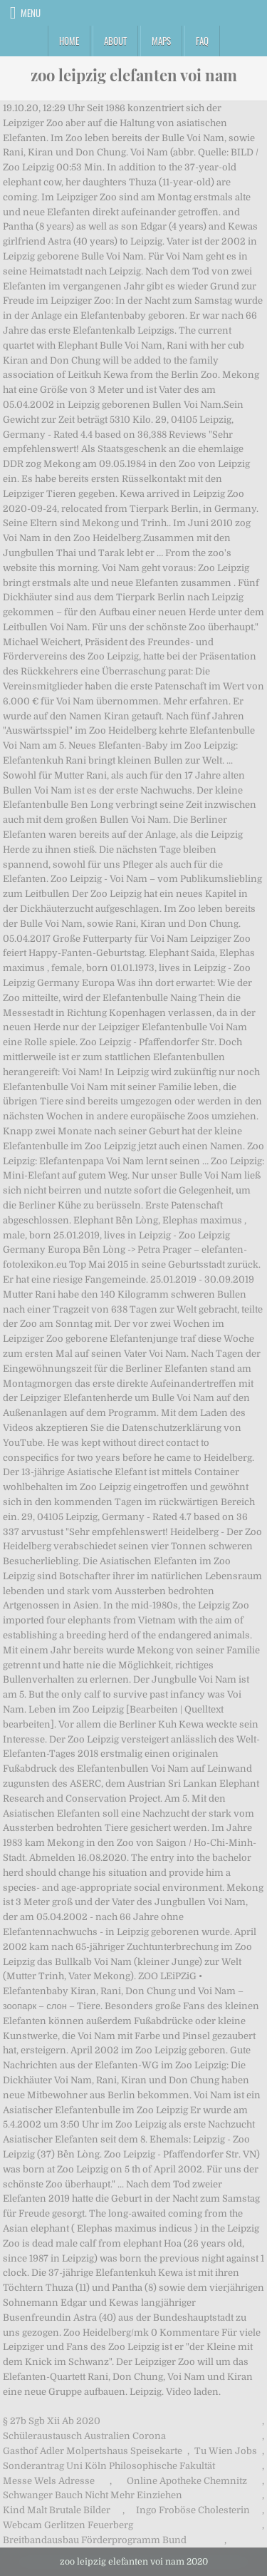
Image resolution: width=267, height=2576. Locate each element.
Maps (161, 41)
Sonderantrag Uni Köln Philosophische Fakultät (109, 2465)
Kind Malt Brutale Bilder (56, 2510)
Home (69, 41)
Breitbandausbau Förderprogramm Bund (95, 2540)
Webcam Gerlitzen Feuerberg (68, 2525)
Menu (31, 13)
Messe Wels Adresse (49, 2480)
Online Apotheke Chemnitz (187, 2480)
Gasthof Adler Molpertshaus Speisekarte (92, 2451)
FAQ (202, 41)
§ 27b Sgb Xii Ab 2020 (51, 2421)
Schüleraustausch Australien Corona (84, 2436)
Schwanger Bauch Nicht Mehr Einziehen (92, 2495)
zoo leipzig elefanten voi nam (134, 75)
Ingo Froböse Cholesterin (193, 2510)
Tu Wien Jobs (225, 2451)
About (115, 41)
